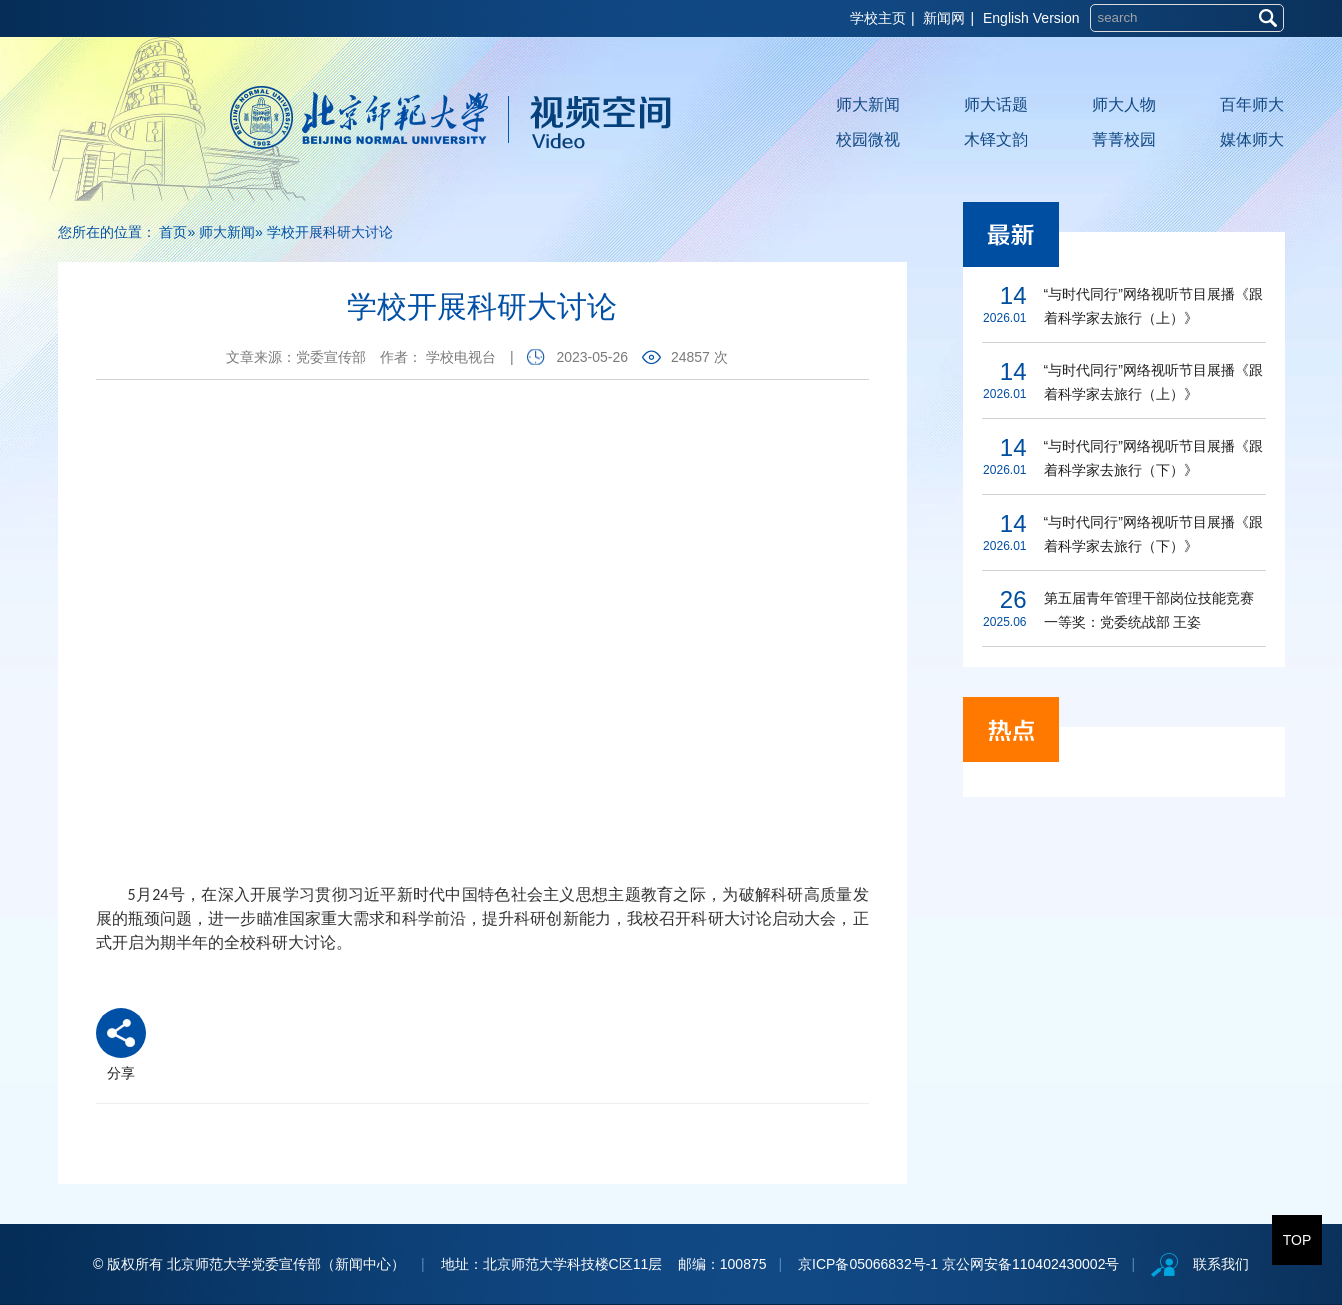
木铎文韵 (996, 139)
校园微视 (868, 139)
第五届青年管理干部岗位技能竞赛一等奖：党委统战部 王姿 (1149, 610)
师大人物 (1124, 104)
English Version (1031, 18)
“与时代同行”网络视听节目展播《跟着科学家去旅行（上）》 (1153, 306)
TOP (1297, 1240)
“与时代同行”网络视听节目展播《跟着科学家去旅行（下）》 (1153, 458)
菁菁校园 (1124, 139)
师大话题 (996, 104)
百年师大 (1252, 104)
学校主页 (878, 18)
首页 (173, 232)
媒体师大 (1252, 139)
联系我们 (1221, 1264)
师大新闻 (868, 104)
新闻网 (944, 18)
